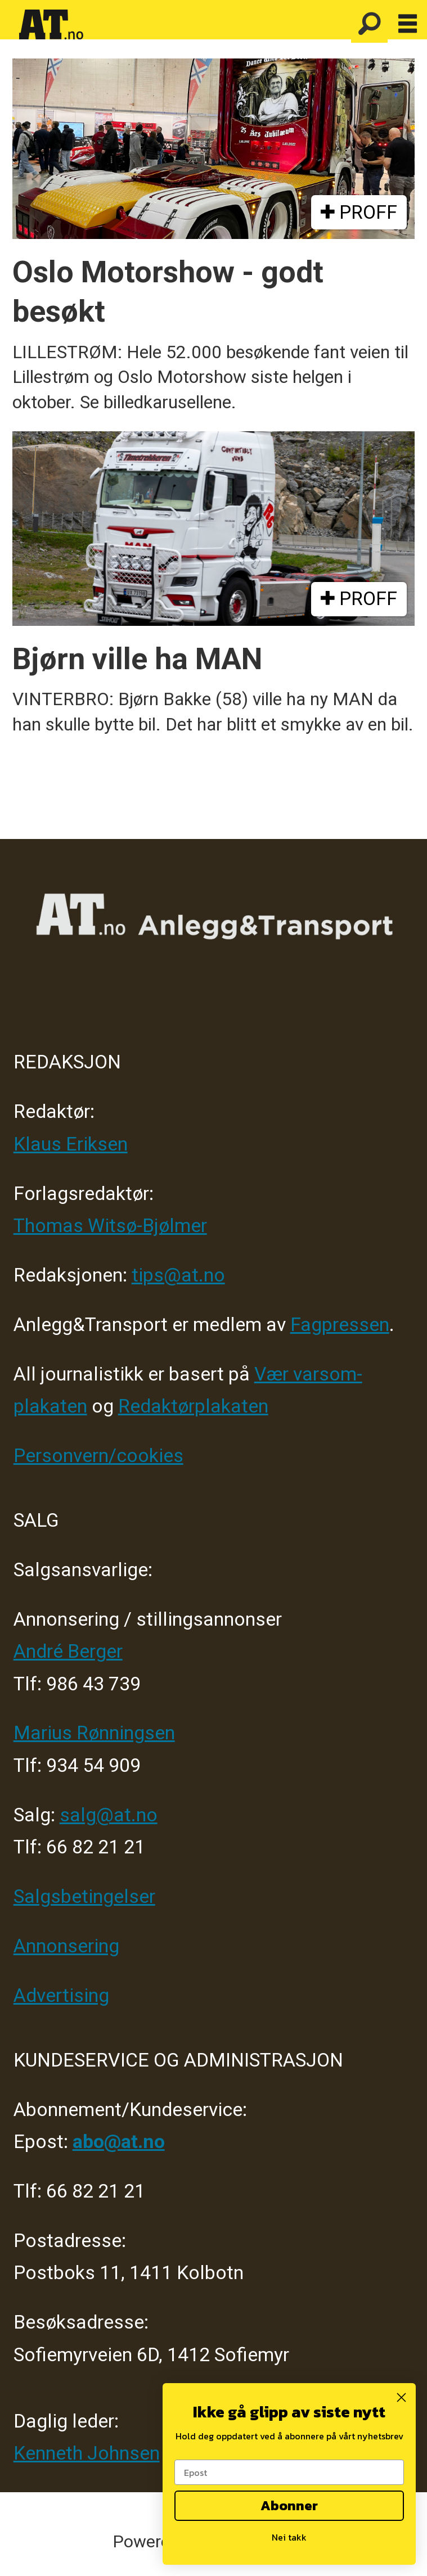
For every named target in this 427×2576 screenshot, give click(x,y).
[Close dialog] (401, 2397)
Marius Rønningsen (94, 1733)
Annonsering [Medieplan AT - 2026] (66, 1946)
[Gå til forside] (51, 25)
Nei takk (289, 2537)
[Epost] (289, 2472)
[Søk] (369, 24)
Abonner (289, 2505)
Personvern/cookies (98, 1456)
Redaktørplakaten (193, 1406)
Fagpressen (339, 1325)
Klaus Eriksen (71, 1144)
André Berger (68, 1651)
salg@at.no (109, 1815)
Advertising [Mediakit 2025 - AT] (61, 1995)
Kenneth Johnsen (87, 2453)
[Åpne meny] (407, 24)
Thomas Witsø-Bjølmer (110, 1226)
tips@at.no (178, 1275)
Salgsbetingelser (84, 1896)
